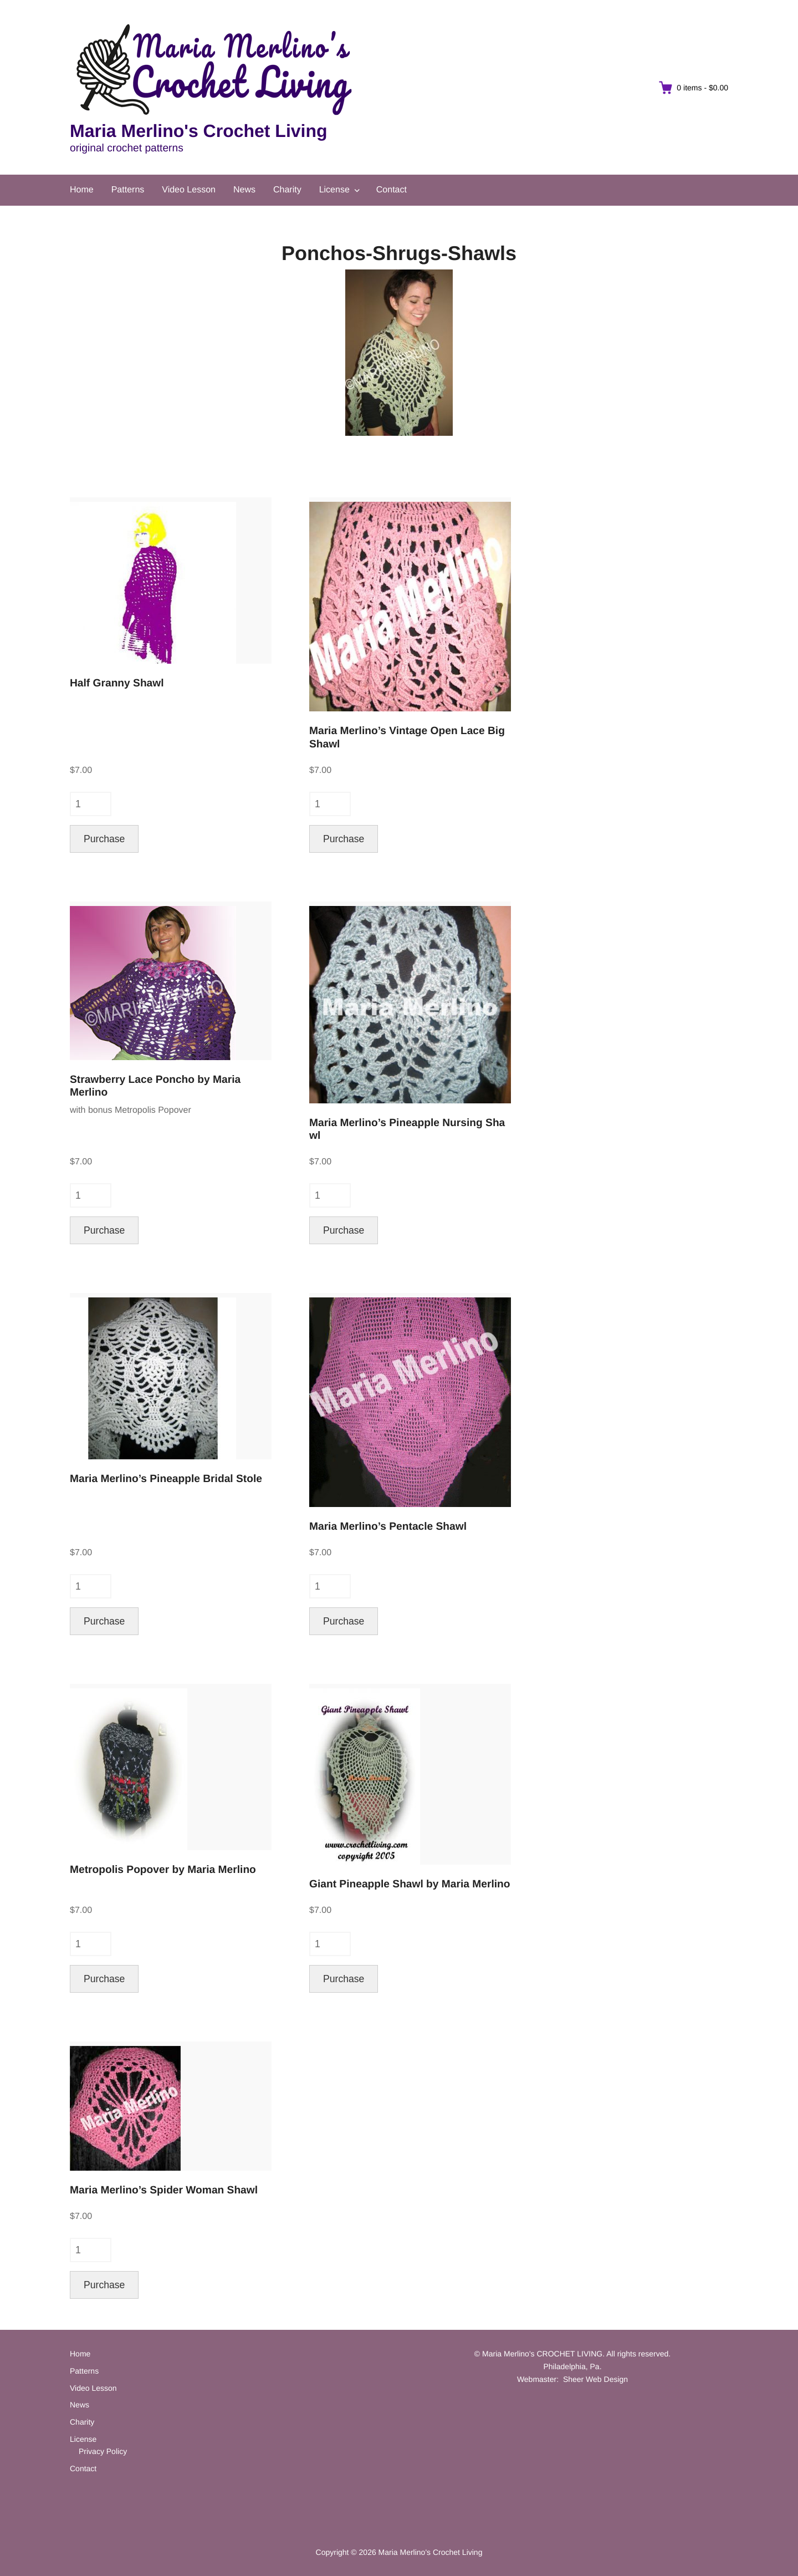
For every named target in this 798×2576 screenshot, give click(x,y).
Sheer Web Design (595, 2379)
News (244, 190)
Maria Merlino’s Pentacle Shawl (388, 1527)
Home (82, 190)
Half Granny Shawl (117, 683)
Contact (391, 190)
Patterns (128, 190)
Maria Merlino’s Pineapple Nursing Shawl (407, 1129)
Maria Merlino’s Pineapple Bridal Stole (166, 1479)
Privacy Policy (103, 2451)
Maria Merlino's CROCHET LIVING (542, 2353)
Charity (287, 190)
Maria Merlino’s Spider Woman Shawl (164, 2190)
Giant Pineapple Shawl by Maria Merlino (409, 1884)
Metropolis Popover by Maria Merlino (163, 1870)
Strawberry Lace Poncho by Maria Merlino (155, 1086)
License (334, 190)
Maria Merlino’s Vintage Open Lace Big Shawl (408, 737)
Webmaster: (538, 2379)
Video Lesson (189, 190)
